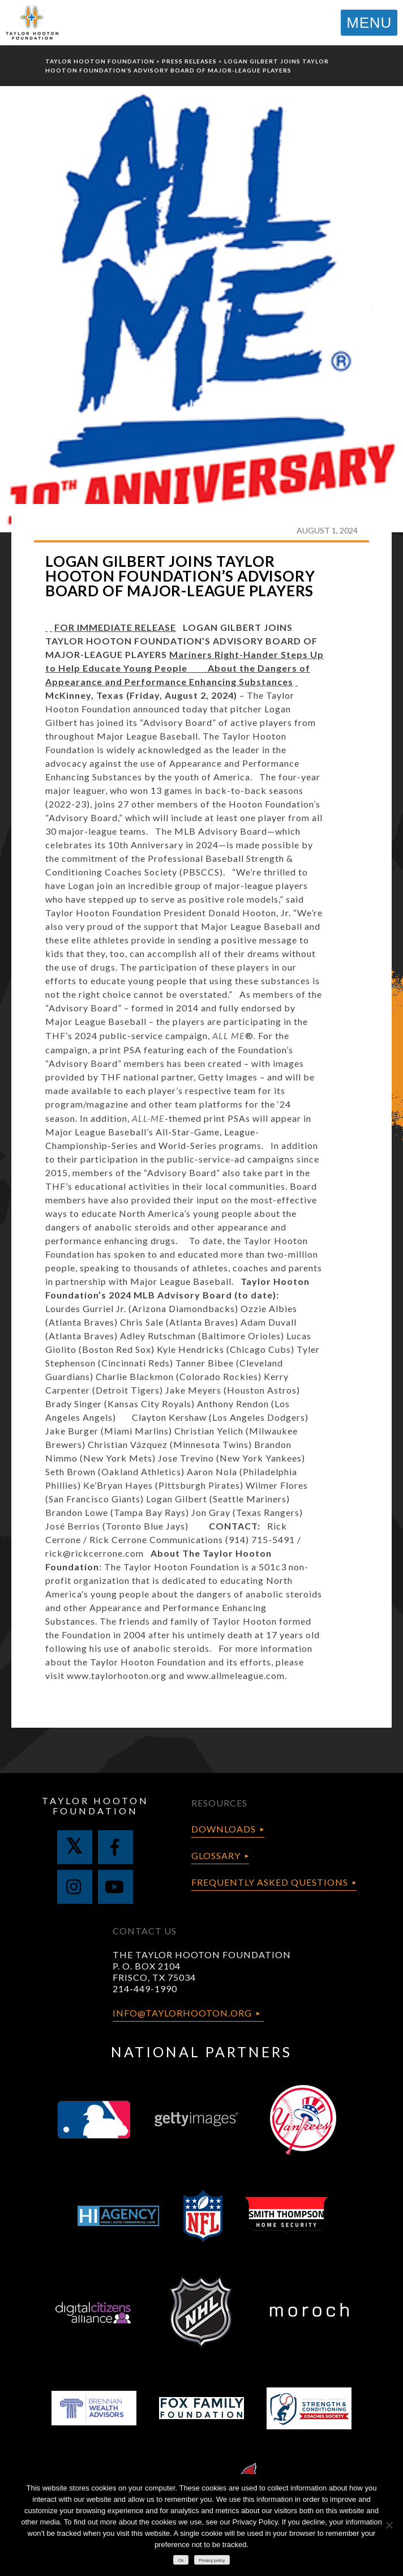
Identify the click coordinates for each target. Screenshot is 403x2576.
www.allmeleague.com (236, 1675)
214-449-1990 (145, 1988)
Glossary (216, 1855)
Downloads (223, 1828)
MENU (369, 22)
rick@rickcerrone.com (94, 1553)
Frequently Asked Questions (269, 1882)
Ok (181, 2560)
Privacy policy (212, 2560)
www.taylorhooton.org (116, 1675)
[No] (389, 2525)
